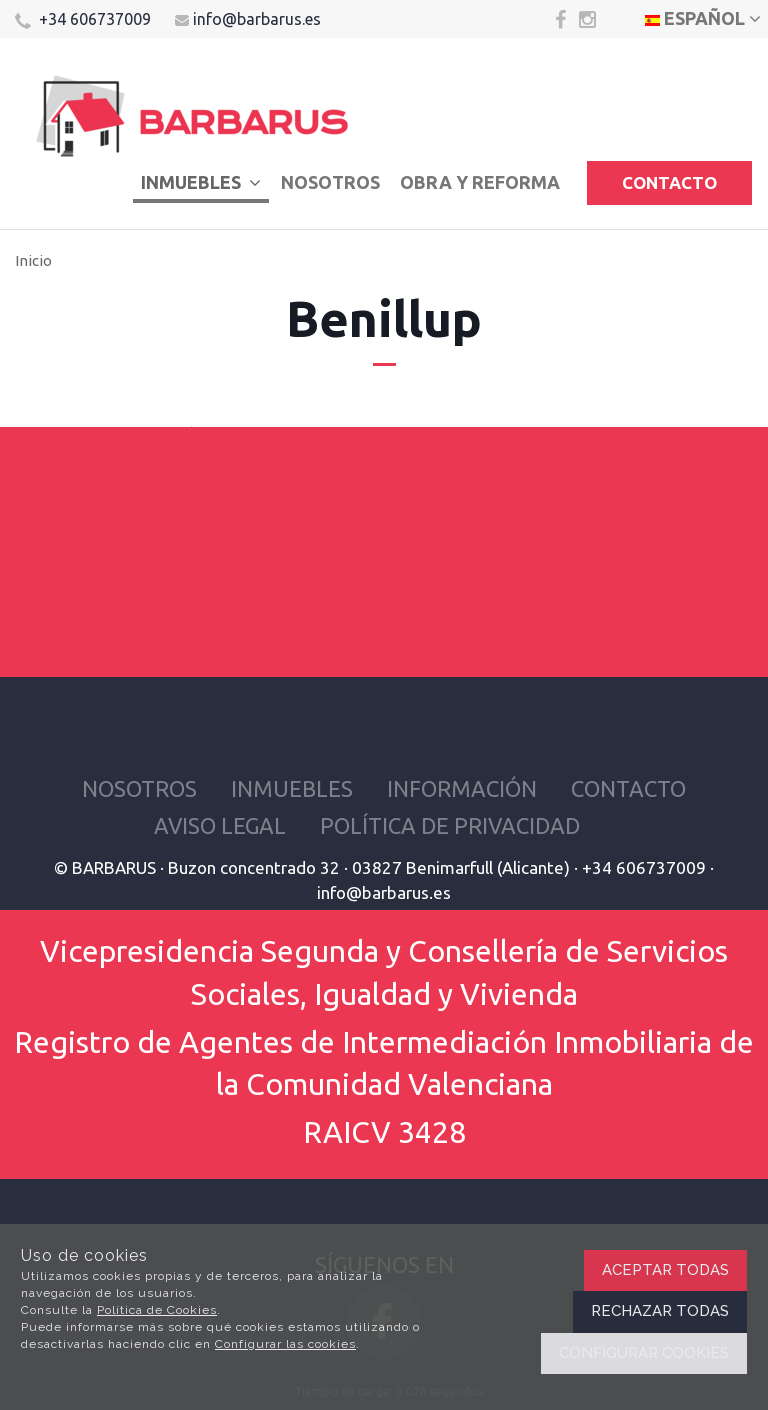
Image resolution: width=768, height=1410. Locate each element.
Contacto (669, 182)
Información (462, 788)
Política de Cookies (157, 1310)
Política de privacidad (450, 825)
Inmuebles (201, 182)
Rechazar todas (660, 1311)
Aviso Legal (220, 825)
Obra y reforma (480, 182)
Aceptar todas (665, 1270)
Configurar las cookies (285, 1344)
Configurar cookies (644, 1353)
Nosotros (330, 182)
